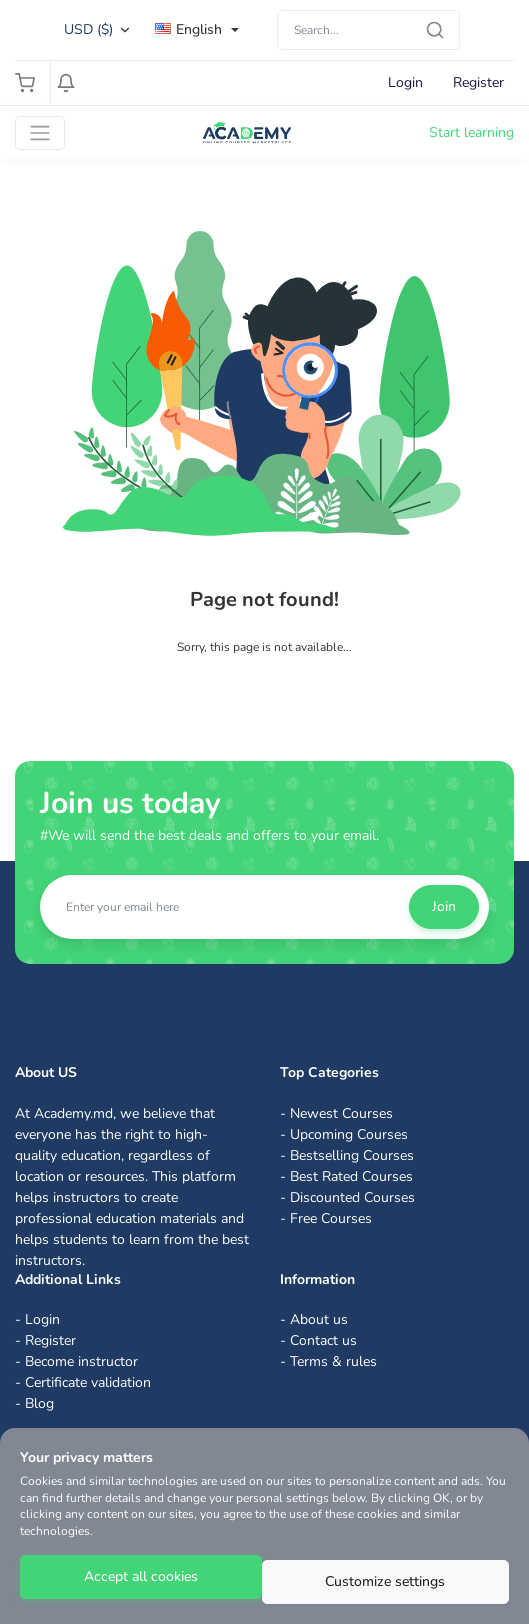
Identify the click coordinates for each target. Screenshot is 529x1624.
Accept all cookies (141, 1576)
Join (444, 906)
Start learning (471, 132)
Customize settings (385, 1581)
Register (478, 82)
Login (405, 82)
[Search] (368, 30)
